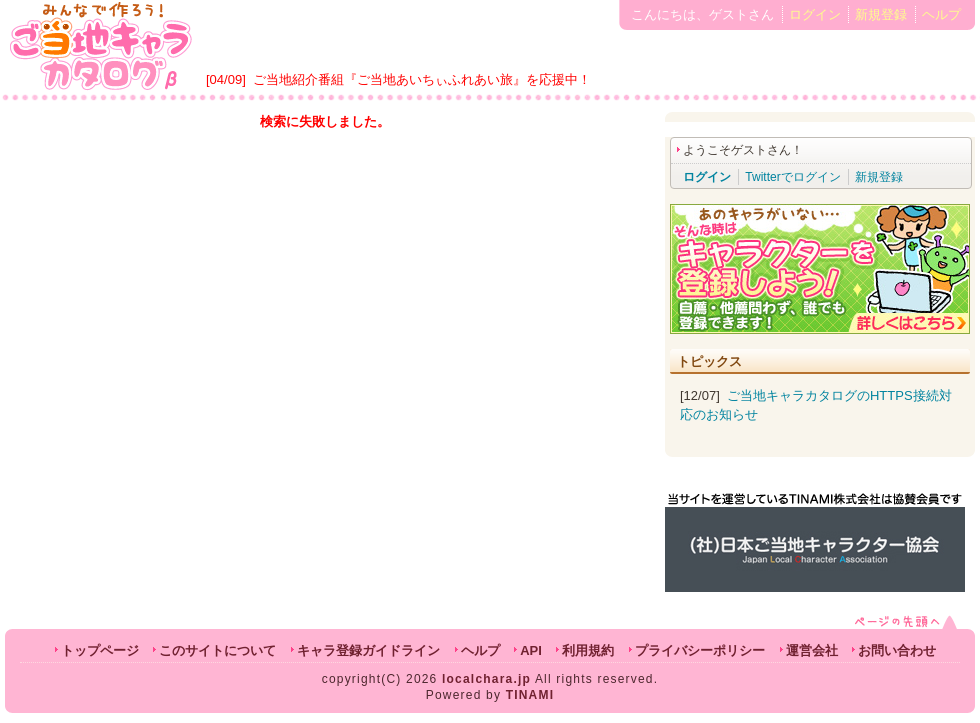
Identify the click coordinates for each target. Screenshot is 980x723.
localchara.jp (486, 679)
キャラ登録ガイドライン (368, 650)
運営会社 (812, 650)
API (531, 650)
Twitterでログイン (792, 177)
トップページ (100, 650)
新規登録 (881, 14)
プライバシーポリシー (700, 650)
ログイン (815, 14)
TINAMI (530, 695)
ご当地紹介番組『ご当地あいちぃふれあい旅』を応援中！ (422, 79)
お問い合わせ (897, 650)
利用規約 (588, 650)
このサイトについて (217, 650)
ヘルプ (941, 14)
